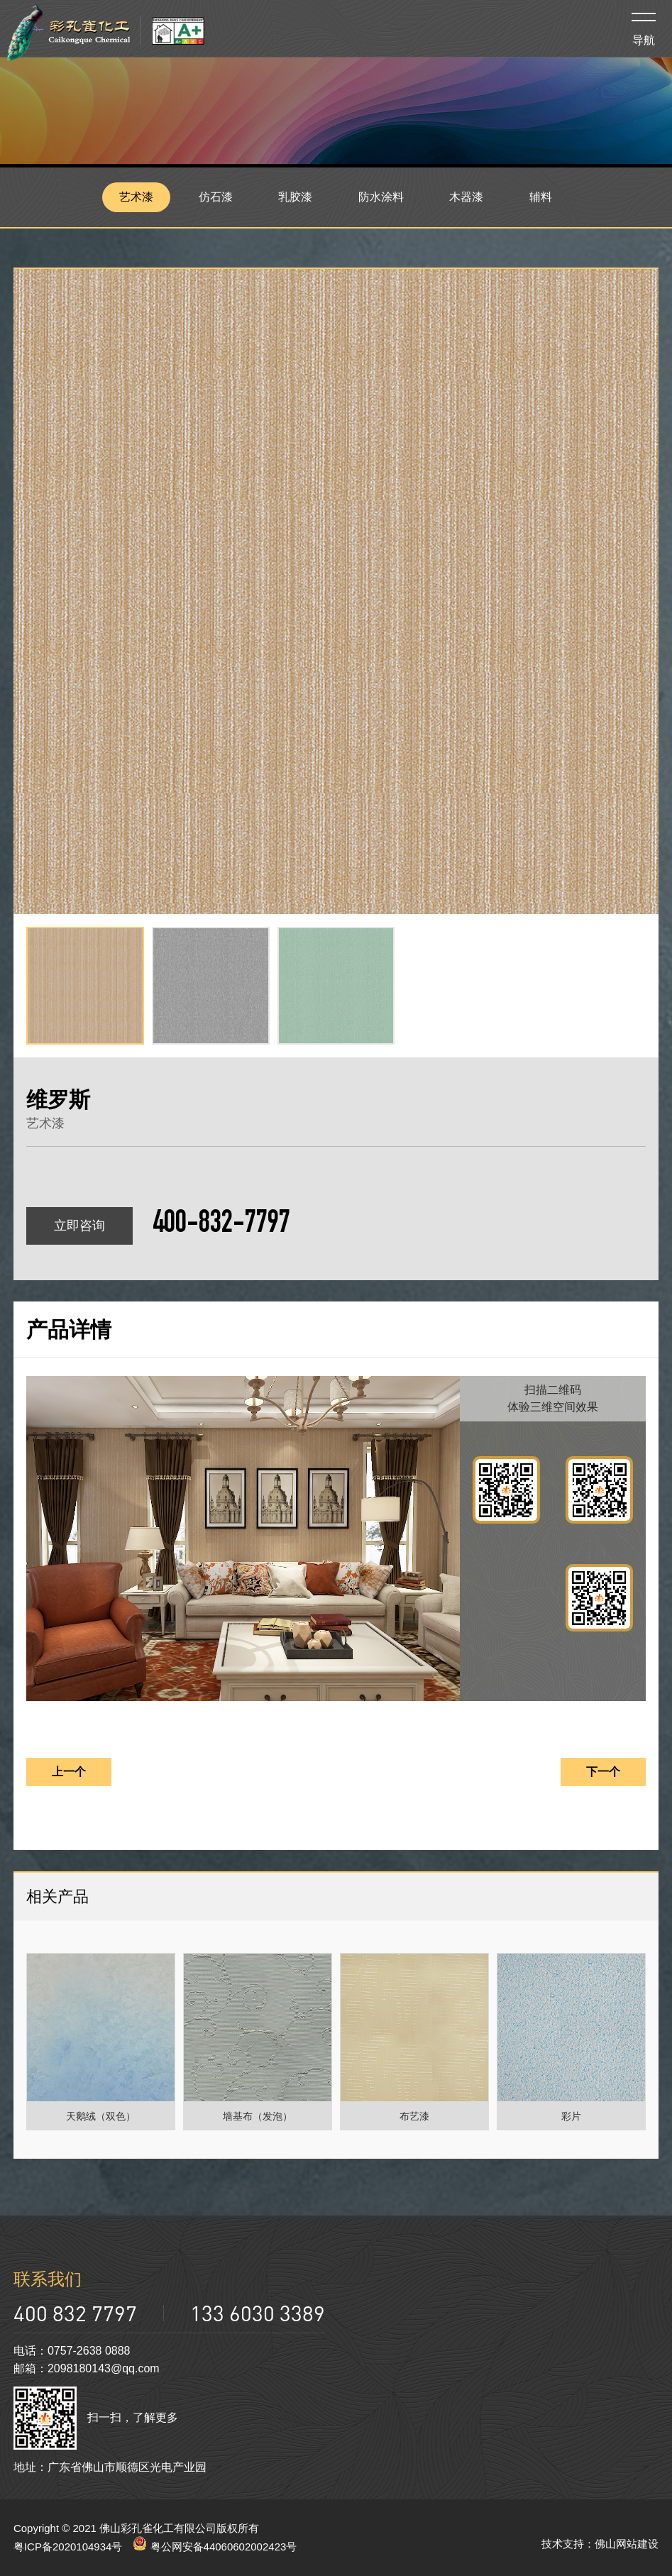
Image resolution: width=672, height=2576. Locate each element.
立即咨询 (79, 1225)
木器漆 (467, 197)
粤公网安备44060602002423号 (215, 2547)
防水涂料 (381, 197)
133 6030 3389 (257, 2313)
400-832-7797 (221, 1225)
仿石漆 (216, 197)
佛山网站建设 (627, 2544)
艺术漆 (136, 197)
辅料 (541, 197)
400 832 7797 (75, 2313)
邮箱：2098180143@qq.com (86, 2368)
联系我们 (47, 2279)
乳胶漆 (296, 197)
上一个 (69, 1772)
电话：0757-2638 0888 (72, 2351)
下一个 (603, 1772)
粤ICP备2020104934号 (67, 2547)
